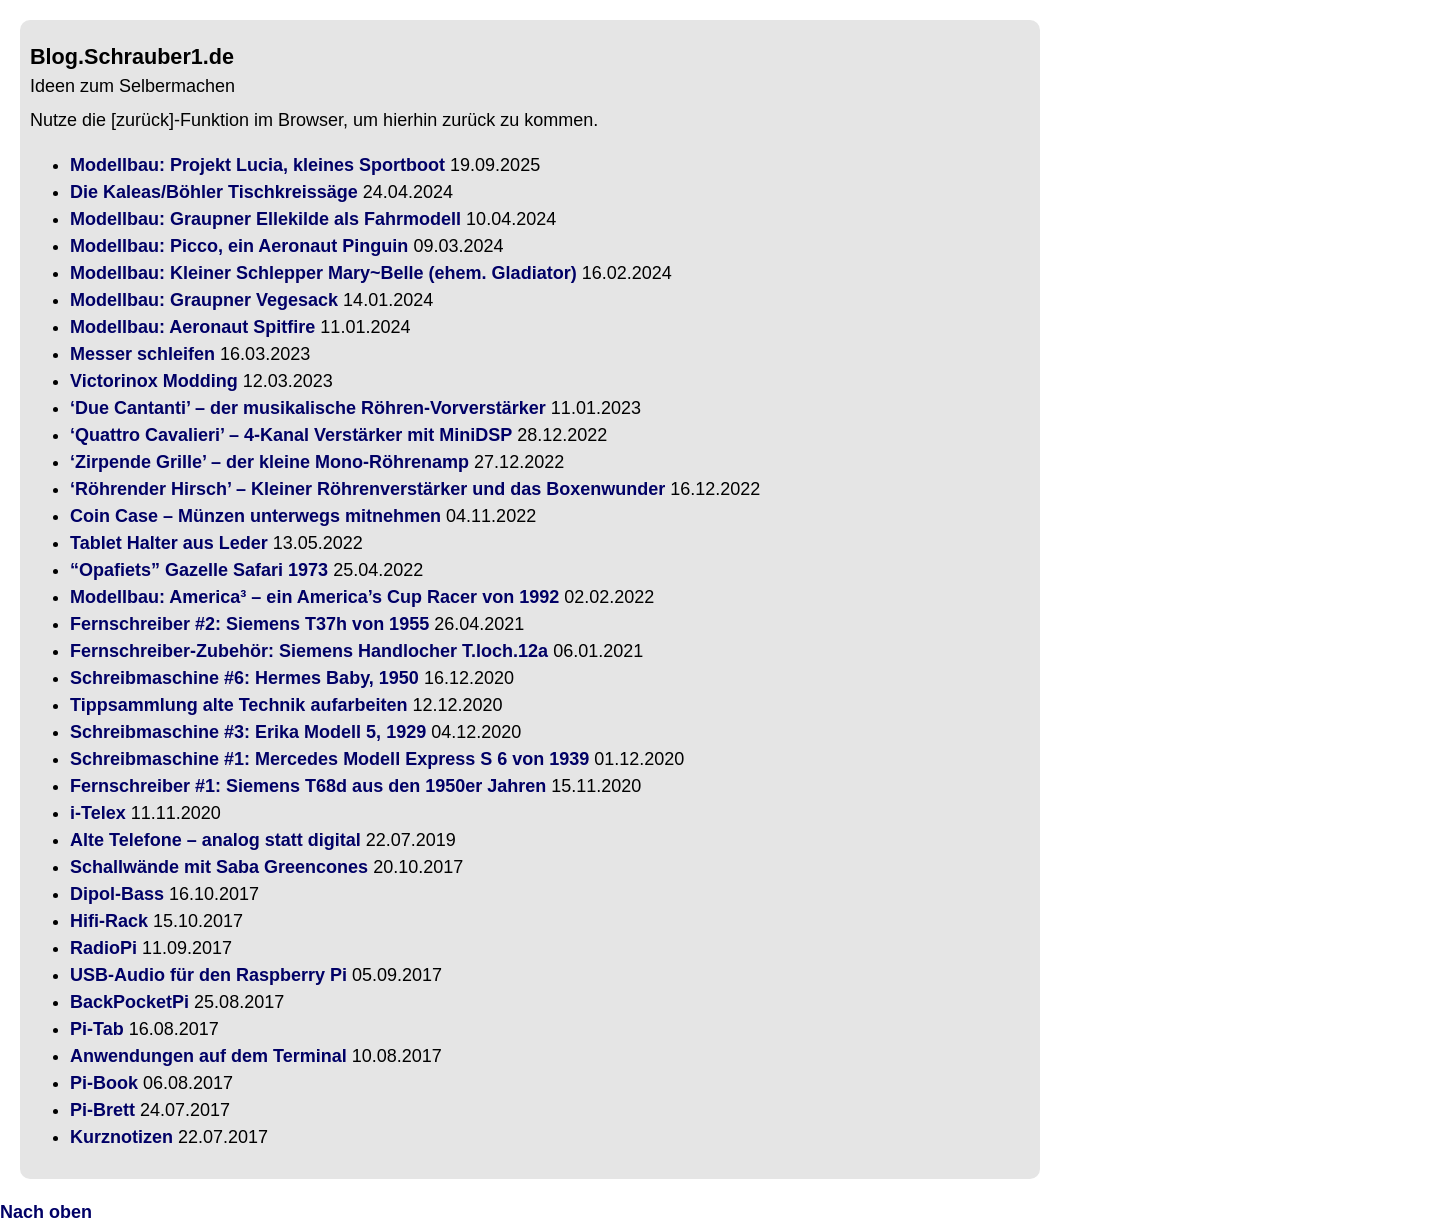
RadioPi (103, 948)
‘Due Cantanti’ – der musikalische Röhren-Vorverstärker (308, 408)
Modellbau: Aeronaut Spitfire (192, 327)
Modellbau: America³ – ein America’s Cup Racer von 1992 (314, 597)
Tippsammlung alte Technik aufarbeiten (238, 705)
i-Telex (98, 813)
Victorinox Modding (154, 381)
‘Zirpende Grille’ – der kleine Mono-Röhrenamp (269, 462)
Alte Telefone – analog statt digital (215, 840)
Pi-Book (104, 1083)
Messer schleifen (142, 354)
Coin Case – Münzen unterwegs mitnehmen (255, 516)
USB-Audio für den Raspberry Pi (208, 975)
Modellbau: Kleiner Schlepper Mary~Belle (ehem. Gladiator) (323, 273)
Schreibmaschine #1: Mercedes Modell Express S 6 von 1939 (329, 759)
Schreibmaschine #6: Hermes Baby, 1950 (244, 678)
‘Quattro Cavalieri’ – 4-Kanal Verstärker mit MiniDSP (291, 435)
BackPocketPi (129, 1002)
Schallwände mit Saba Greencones (219, 867)
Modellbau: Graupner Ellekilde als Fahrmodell (265, 219)
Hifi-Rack (109, 921)
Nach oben (46, 1212)
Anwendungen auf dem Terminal (208, 1056)
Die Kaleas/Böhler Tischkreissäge (214, 192)
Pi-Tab (97, 1029)
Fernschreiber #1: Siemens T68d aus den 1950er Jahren (308, 786)
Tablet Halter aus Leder (169, 543)
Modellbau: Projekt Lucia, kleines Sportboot (257, 165)
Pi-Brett (102, 1110)
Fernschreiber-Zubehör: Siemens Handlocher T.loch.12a (309, 651)
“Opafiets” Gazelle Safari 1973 (199, 570)
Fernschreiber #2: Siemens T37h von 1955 (249, 624)
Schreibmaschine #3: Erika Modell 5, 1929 (248, 732)
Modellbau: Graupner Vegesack (204, 300)
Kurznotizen (121, 1137)
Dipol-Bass (117, 894)
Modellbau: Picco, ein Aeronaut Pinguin (239, 246)
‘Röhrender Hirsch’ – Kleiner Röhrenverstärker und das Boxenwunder (367, 489)
